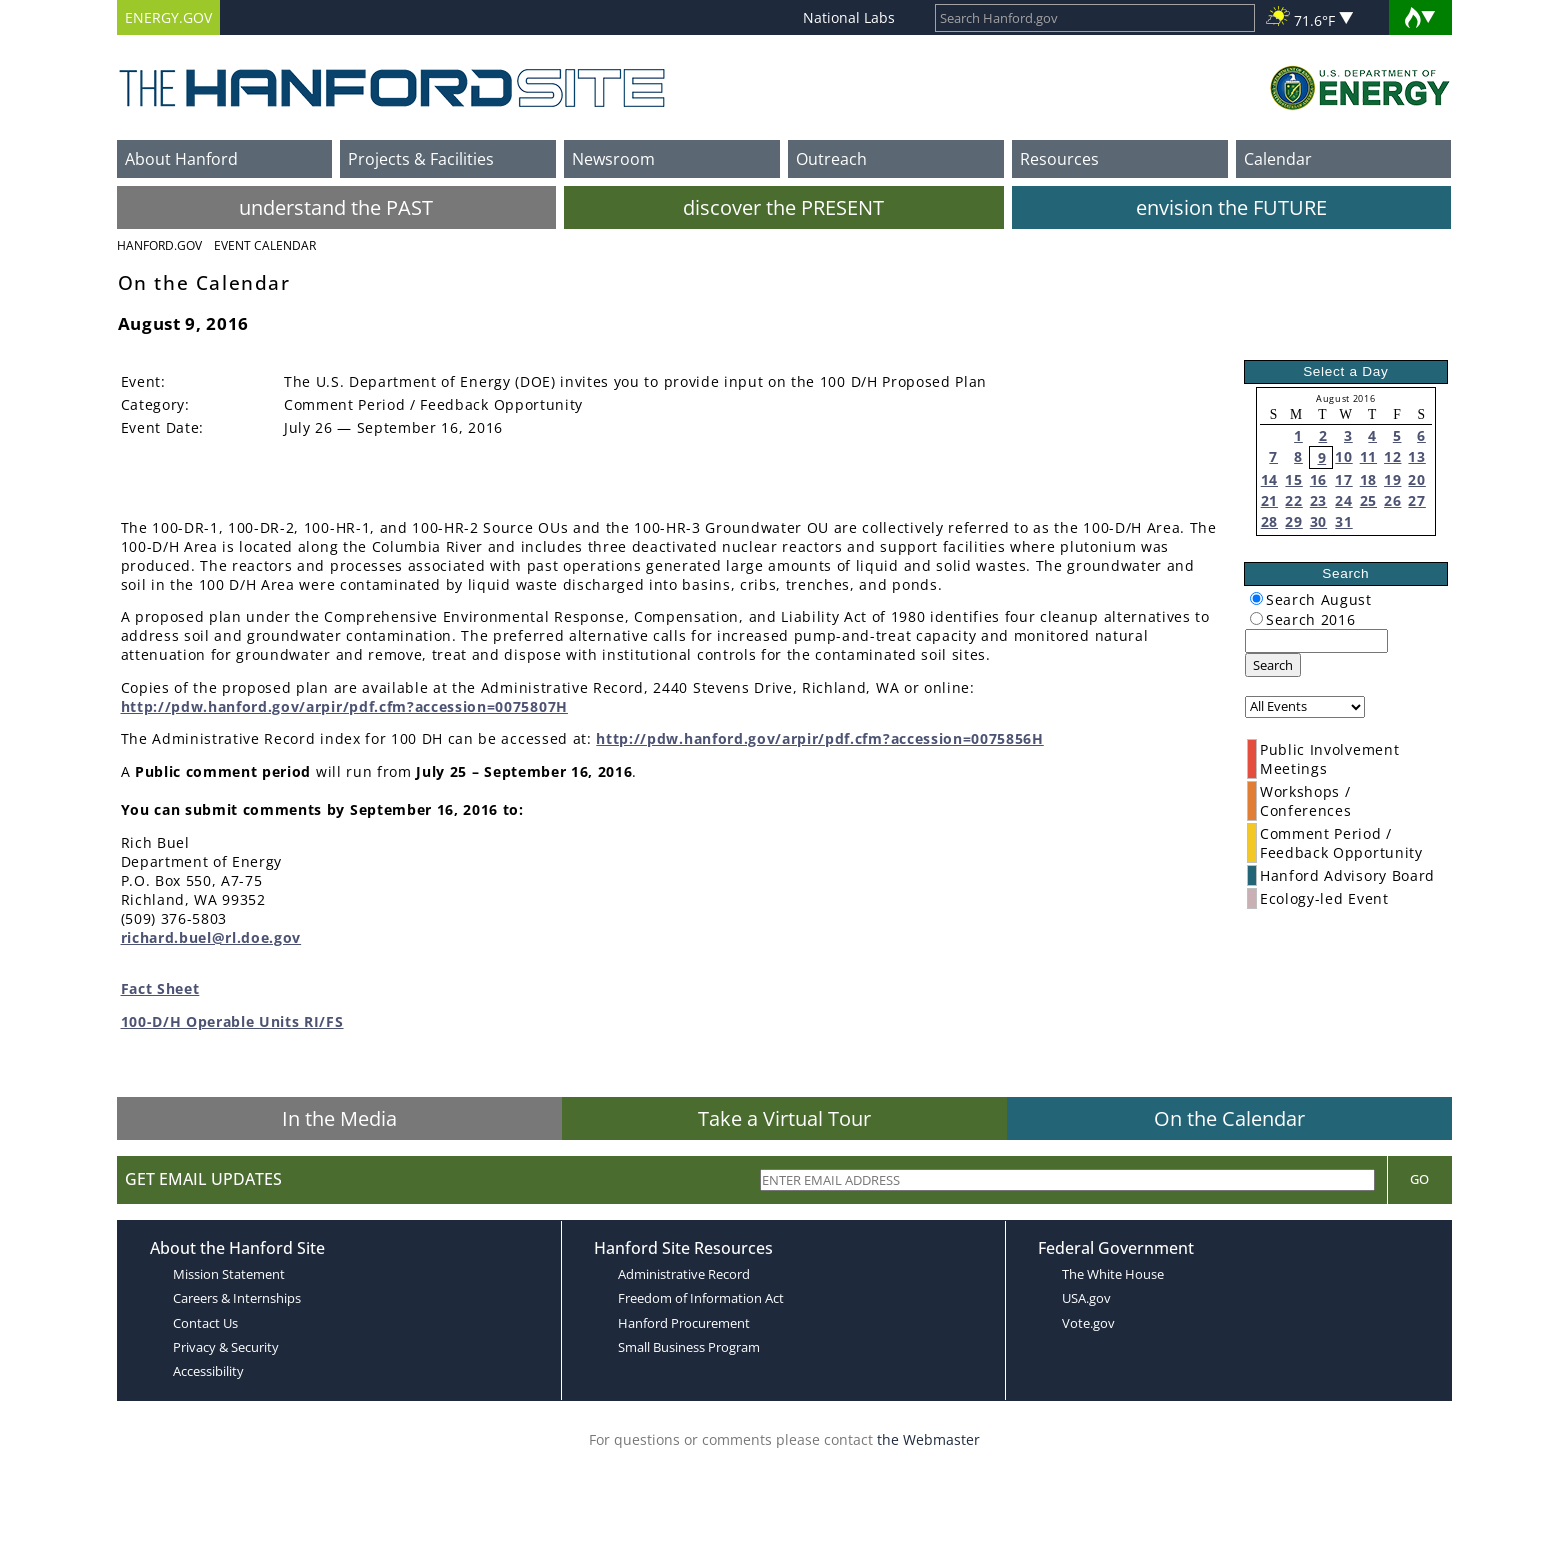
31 (1343, 521)
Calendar (1278, 159)
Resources (1059, 159)
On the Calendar (1229, 1118)
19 (1392, 479)
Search (1273, 665)
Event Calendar (265, 245)
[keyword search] (1316, 641)
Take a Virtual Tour (784, 1118)
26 (1392, 500)
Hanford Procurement (684, 1323)
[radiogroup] (1256, 598)
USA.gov (1086, 1298)
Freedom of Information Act (701, 1298)
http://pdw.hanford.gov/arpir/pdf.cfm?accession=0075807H (344, 706)
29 (1293, 521)
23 (1318, 500)
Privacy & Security (226, 1347)
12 (1392, 456)
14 (1269, 479)
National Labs (849, 17)
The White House (1113, 1274)
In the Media (339, 1118)
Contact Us (205, 1323)
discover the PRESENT (783, 207)
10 (1343, 456)
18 (1368, 479)
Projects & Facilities (421, 159)
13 (1416, 456)
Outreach (831, 159)
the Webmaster (928, 1439)
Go (1419, 1179)
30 (1318, 521)
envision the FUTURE (1231, 207)
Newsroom (613, 159)
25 (1368, 500)
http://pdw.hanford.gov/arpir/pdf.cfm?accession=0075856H (819, 738)
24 (1343, 500)
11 (1368, 456)
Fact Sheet (160, 988)
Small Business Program (689, 1347)
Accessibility (208, 1371)
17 (1343, 479)
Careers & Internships (237, 1298)
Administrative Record (684, 1274)
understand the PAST (336, 207)
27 (1416, 500)
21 (1269, 500)
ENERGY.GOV (168, 17)
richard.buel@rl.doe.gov (211, 937)
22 (1293, 500)
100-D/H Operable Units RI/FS (232, 1021)
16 (1318, 479)
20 (1416, 479)
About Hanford (181, 159)
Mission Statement (229, 1274)
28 (1269, 521)
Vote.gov (1088, 1323)
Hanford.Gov (159, 245)
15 (1293, 479)
